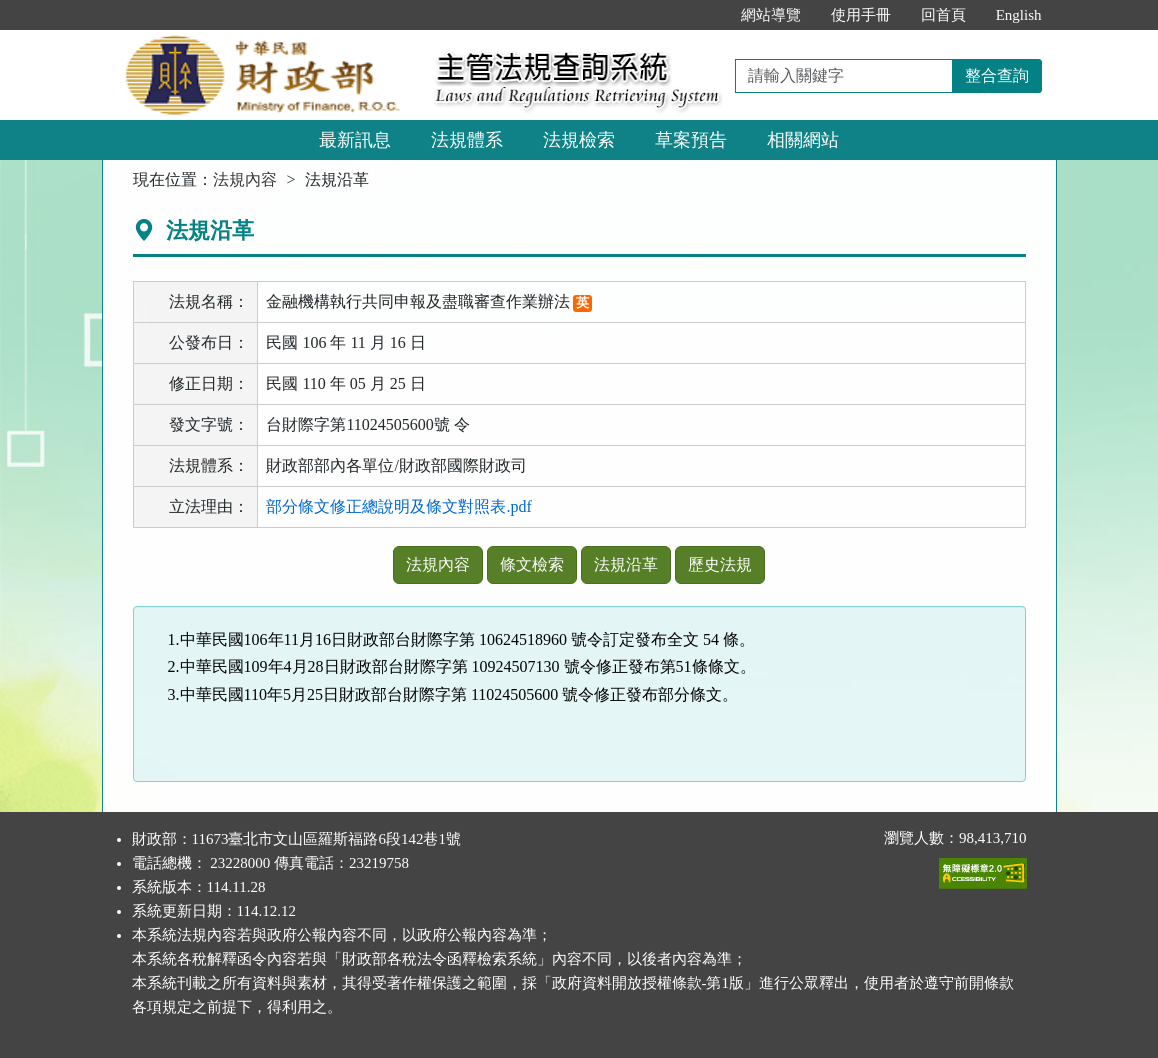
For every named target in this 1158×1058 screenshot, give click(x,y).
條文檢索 (532, 564)
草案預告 (691, 140)
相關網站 (803, 140)
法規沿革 (626, 564)
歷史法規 (720, 564)
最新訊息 (355, 140)
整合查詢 (997, 75)
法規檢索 (579, 140)
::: (704, 15)
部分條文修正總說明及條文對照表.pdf (398, 506)
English (1019, 15)
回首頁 (943, 15)
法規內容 (245, 179)
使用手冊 (861, 15)
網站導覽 (771, 15)
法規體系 (467, 140)
